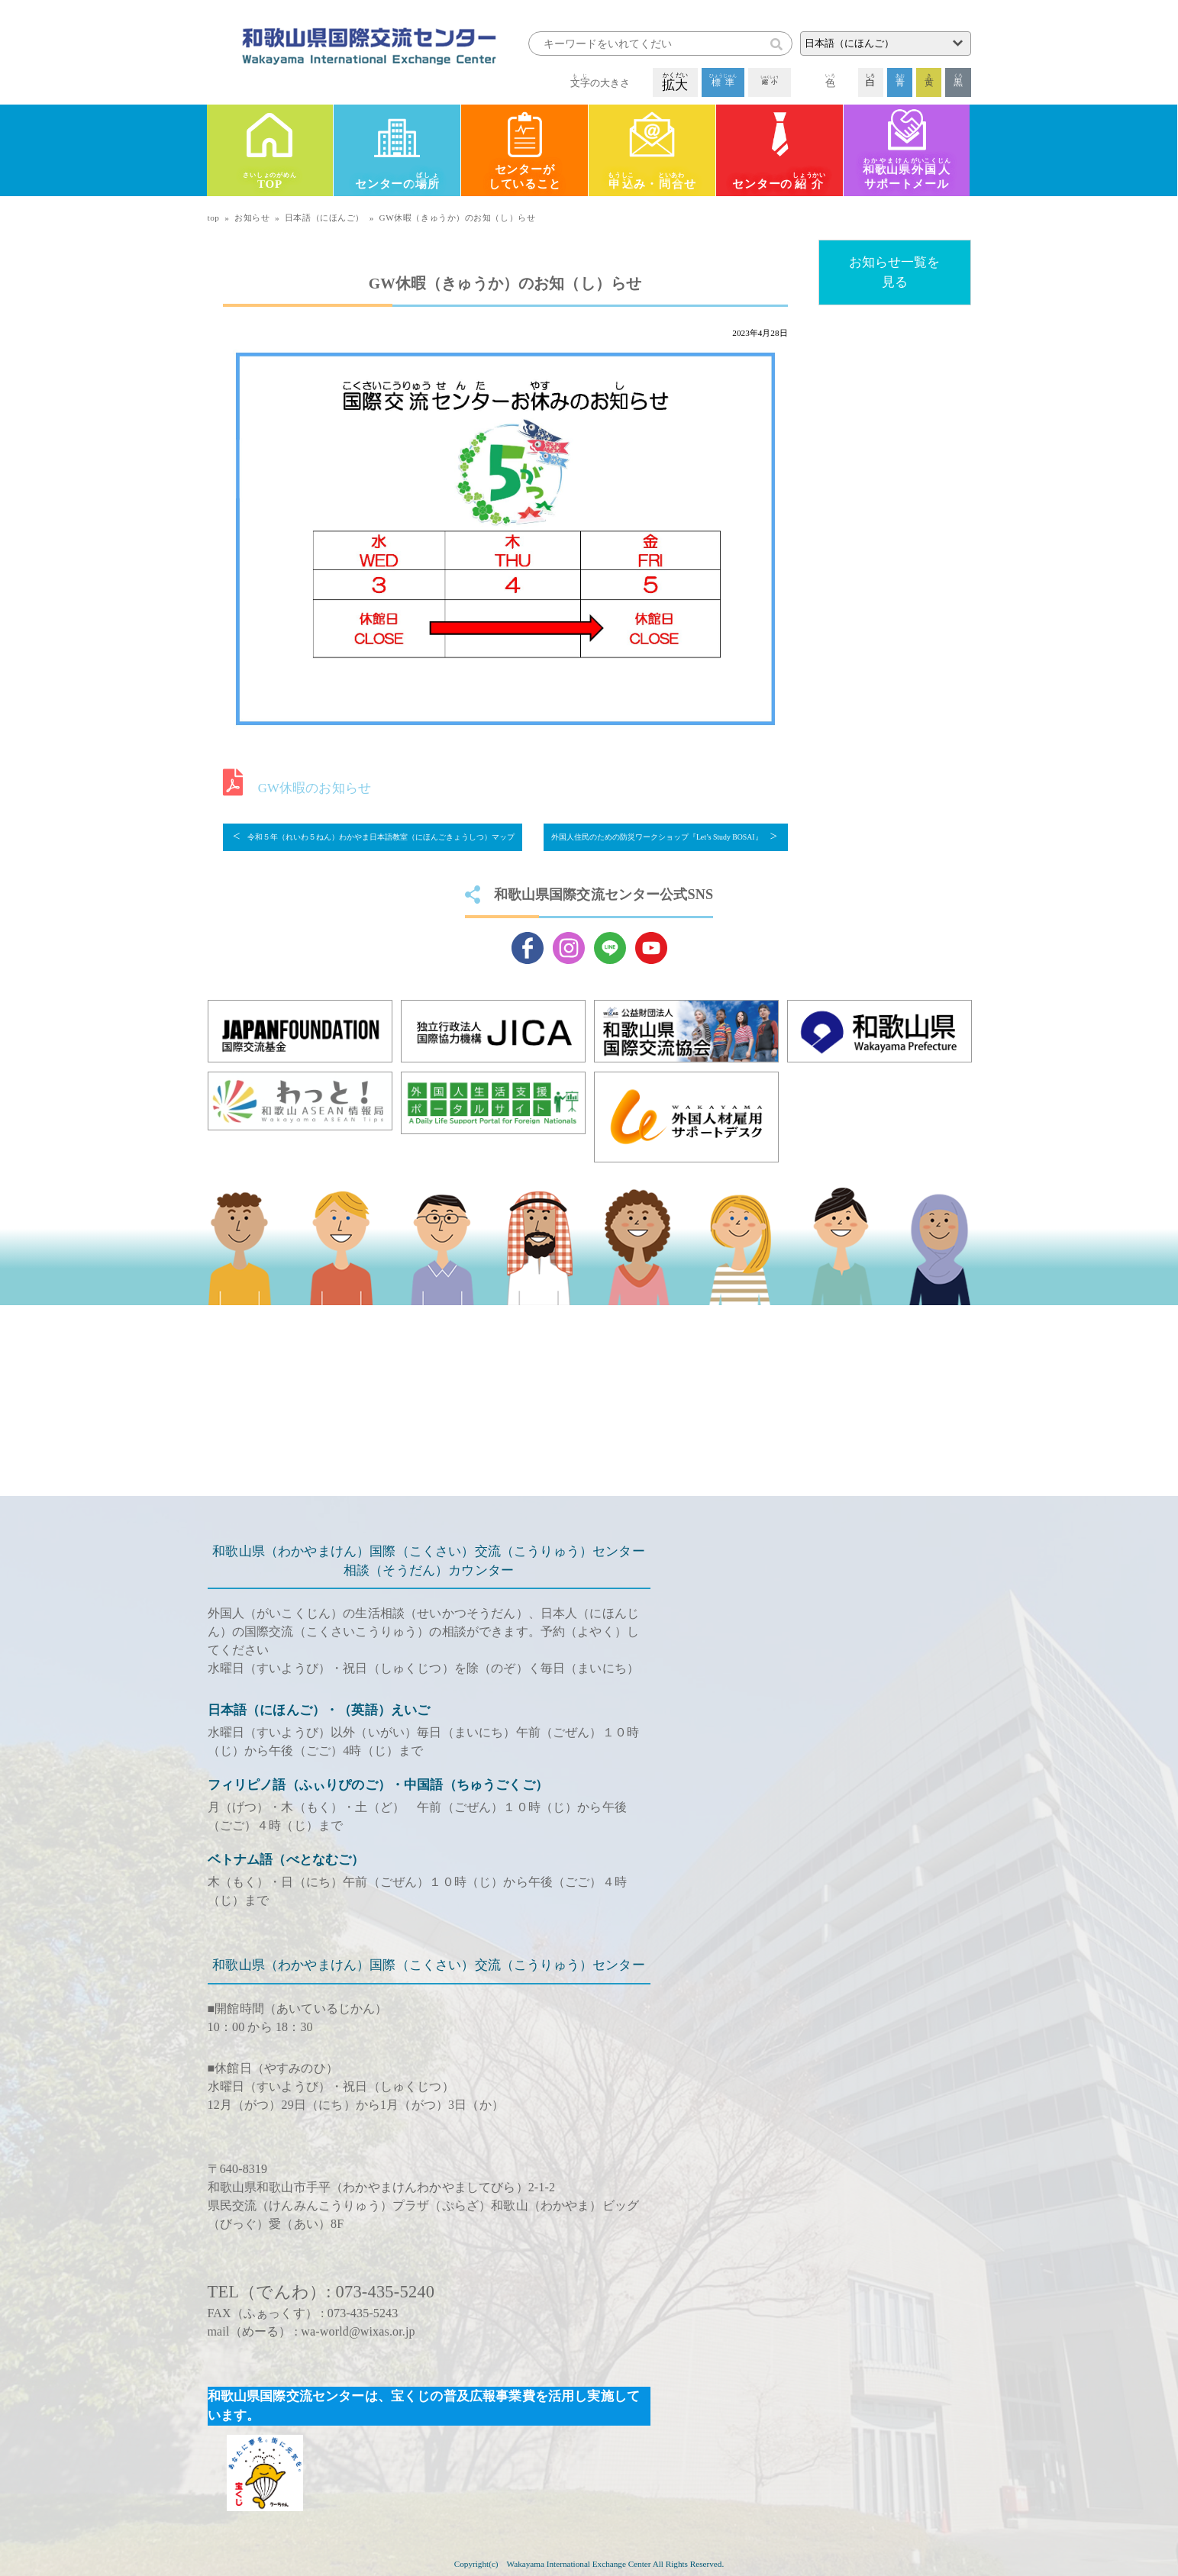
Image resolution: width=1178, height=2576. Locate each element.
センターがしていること (525, 177)
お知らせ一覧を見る (894, 272)
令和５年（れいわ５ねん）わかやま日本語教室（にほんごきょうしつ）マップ (381, 837)
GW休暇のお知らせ (314, 788)
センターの (397, 182)
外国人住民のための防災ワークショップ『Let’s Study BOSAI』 (657, 837)
